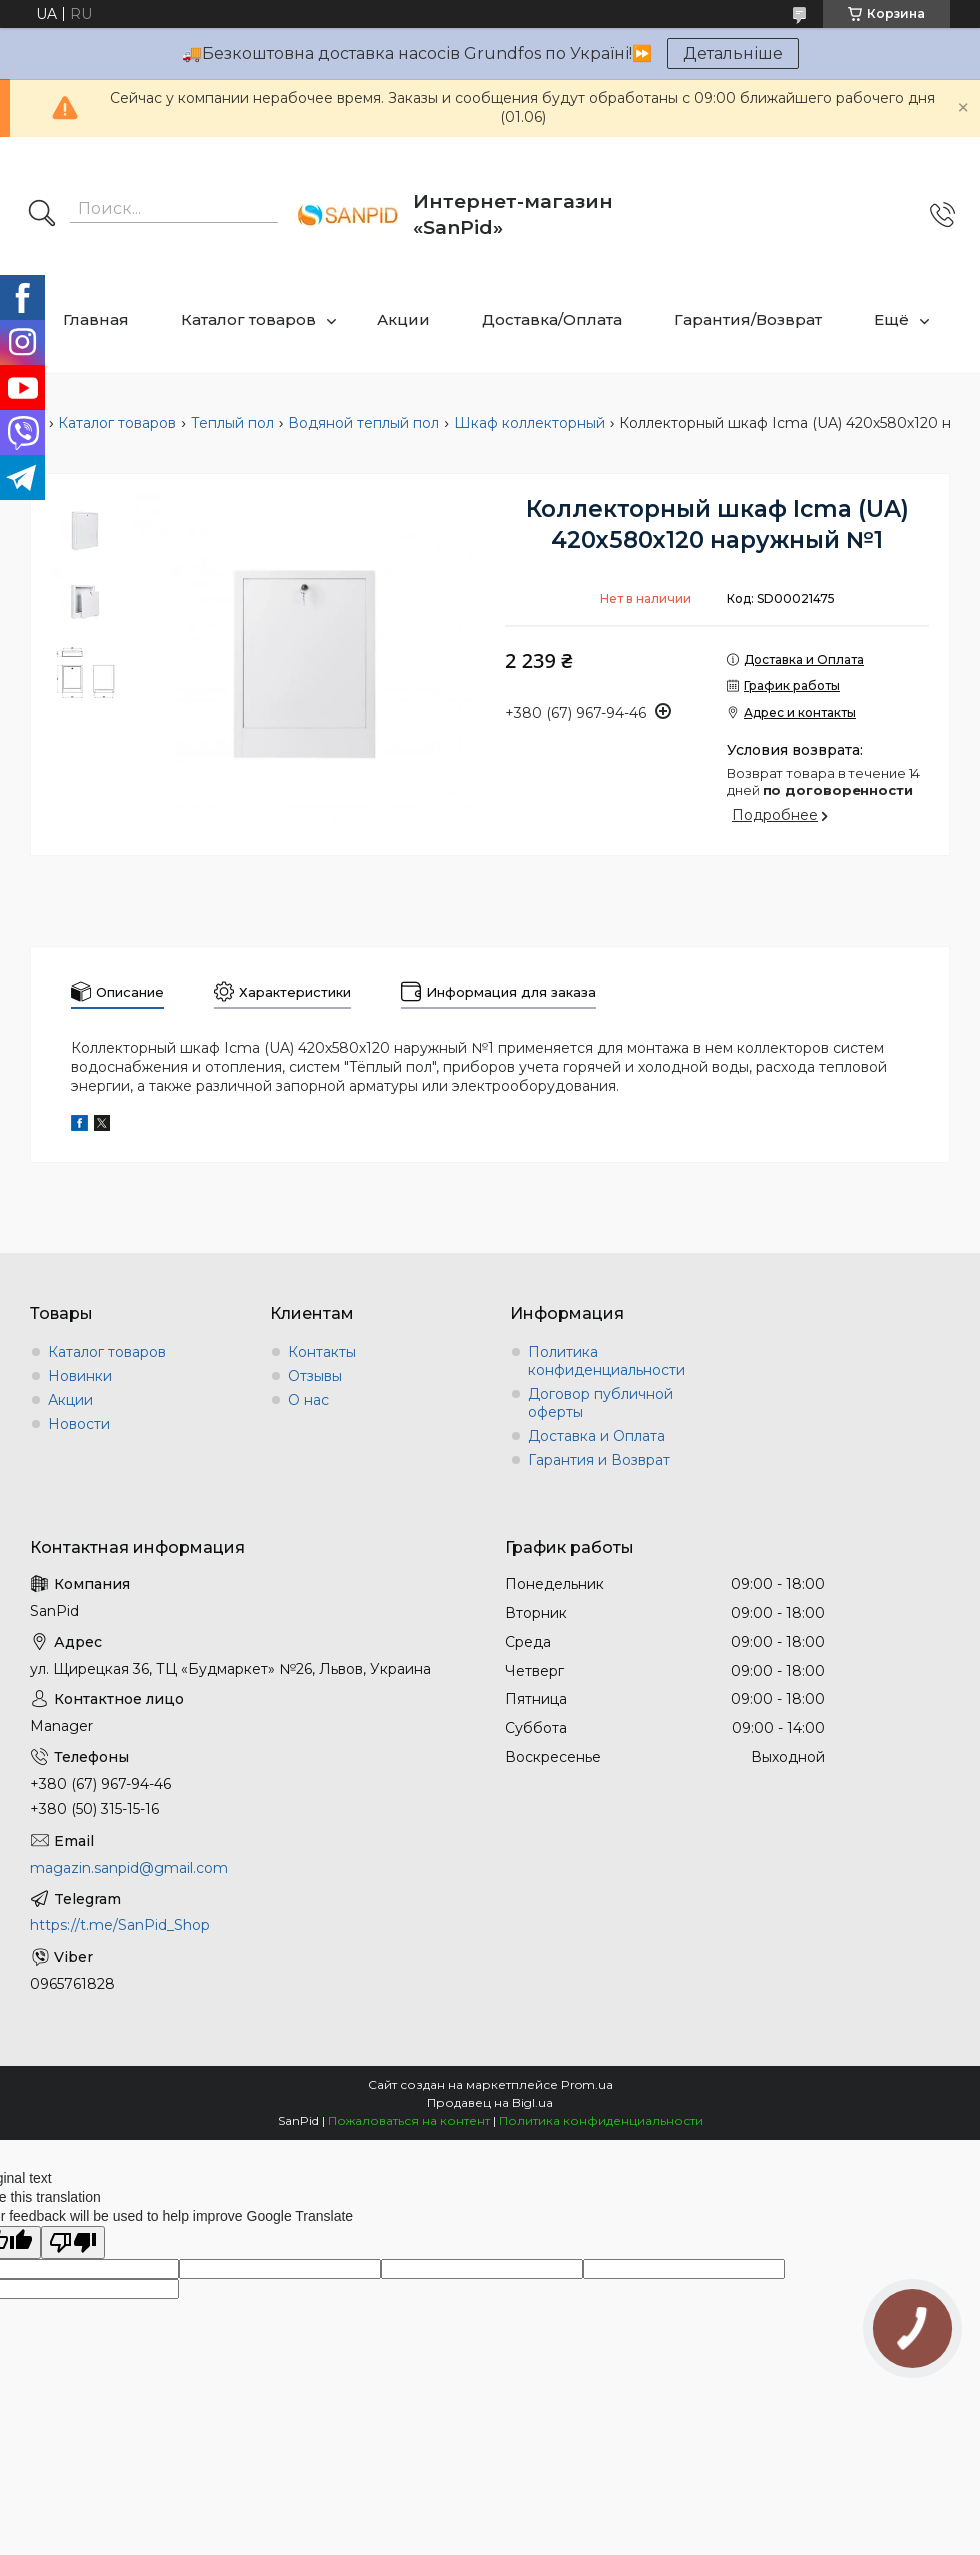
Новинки (80, 1376)
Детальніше (733, 53)
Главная (96, 319)
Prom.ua (587, 2084)
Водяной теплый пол (363, 423)
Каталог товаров (248, 319)
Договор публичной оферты (600, 1403)
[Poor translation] (73, 2242)
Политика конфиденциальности (606, 1361)
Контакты (322, 1352)
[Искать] (42, 215)
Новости (79, 1424)
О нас (308, 1400)
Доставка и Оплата (596, 1436)
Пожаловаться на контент (409, 2120)
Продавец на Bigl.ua (490, 2102)
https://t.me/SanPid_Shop (120, 1925)
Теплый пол (232, 423)
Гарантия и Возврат (599, 1460)
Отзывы (315, 1376)
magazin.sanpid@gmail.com (129, 1868)
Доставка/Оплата (552, 319)
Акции (403, 319)
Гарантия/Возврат (748, 319)
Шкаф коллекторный (529, 423)
